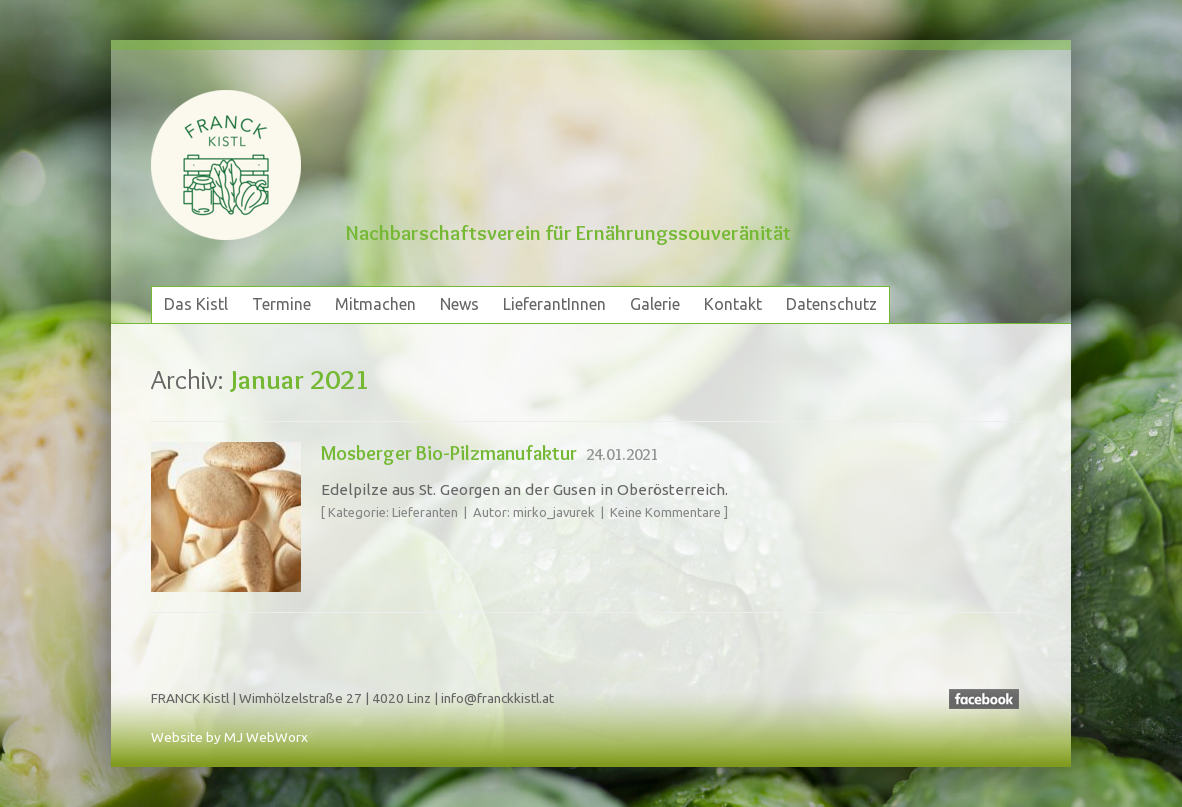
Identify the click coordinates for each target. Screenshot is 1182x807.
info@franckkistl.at (497, 698)
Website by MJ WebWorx (229, 737)
